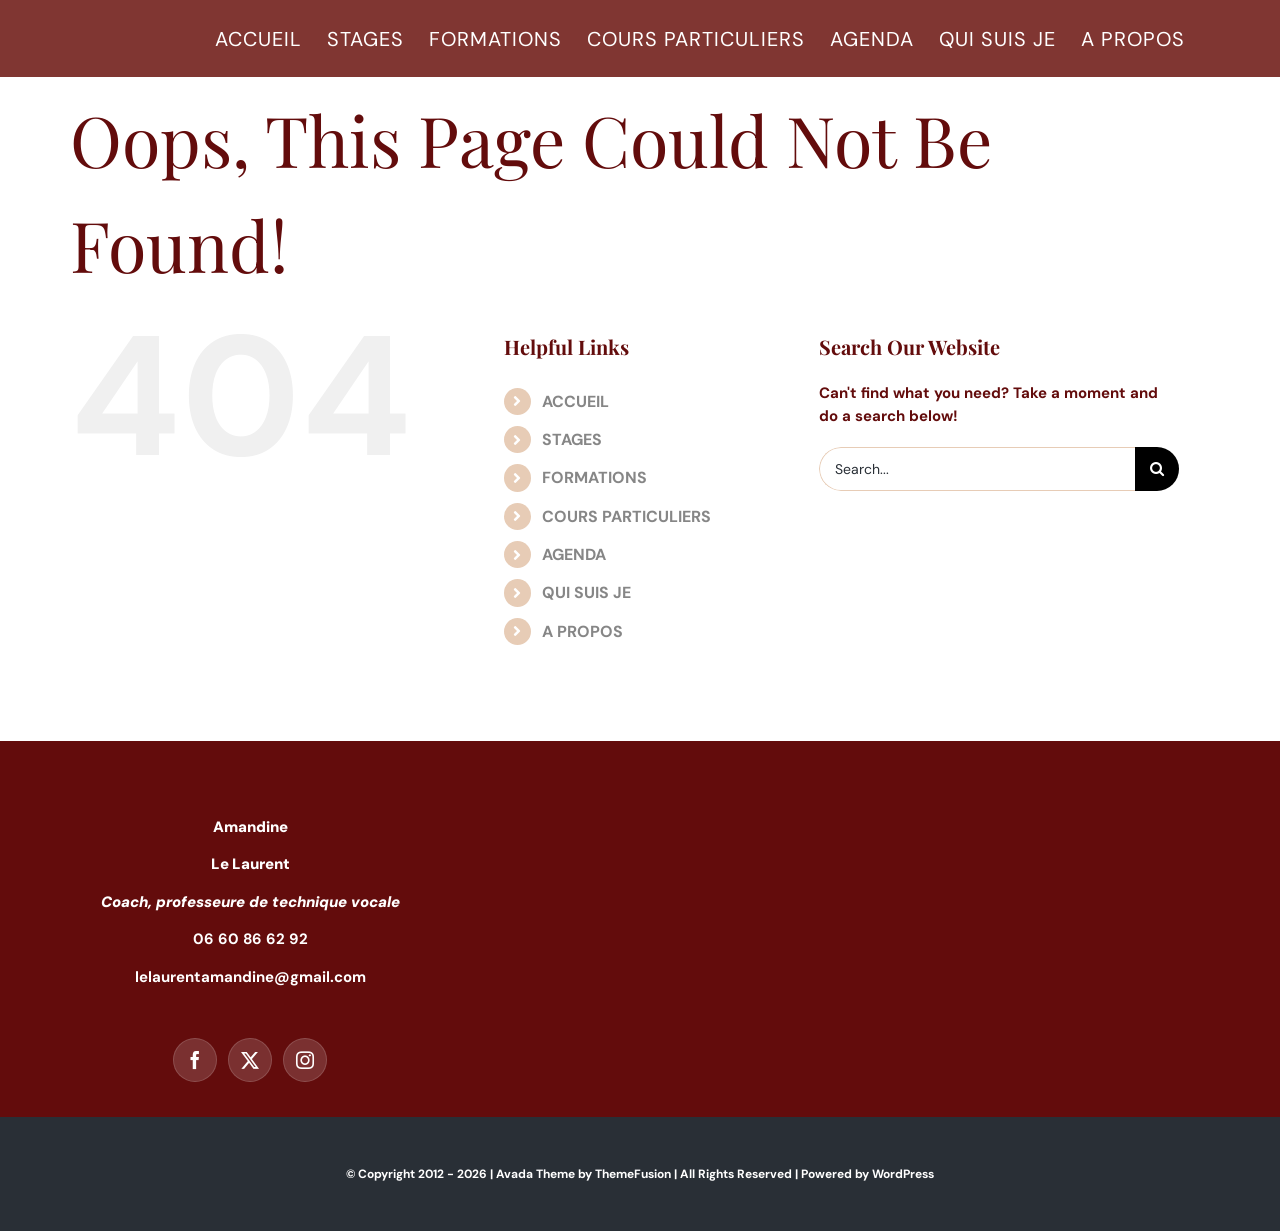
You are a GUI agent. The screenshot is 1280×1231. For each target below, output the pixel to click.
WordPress (903, 1174)
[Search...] (977, 469)
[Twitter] (250, 1060)
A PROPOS (582, 631)
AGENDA (574, 554)
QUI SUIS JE (586, 592)
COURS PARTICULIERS (626, 516)
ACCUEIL (575, 401)
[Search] (1157, 469)
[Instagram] (305, 1060)
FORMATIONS (594, 477)
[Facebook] (195, 1060)
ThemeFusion (633, 1174)
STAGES (572, 439)
